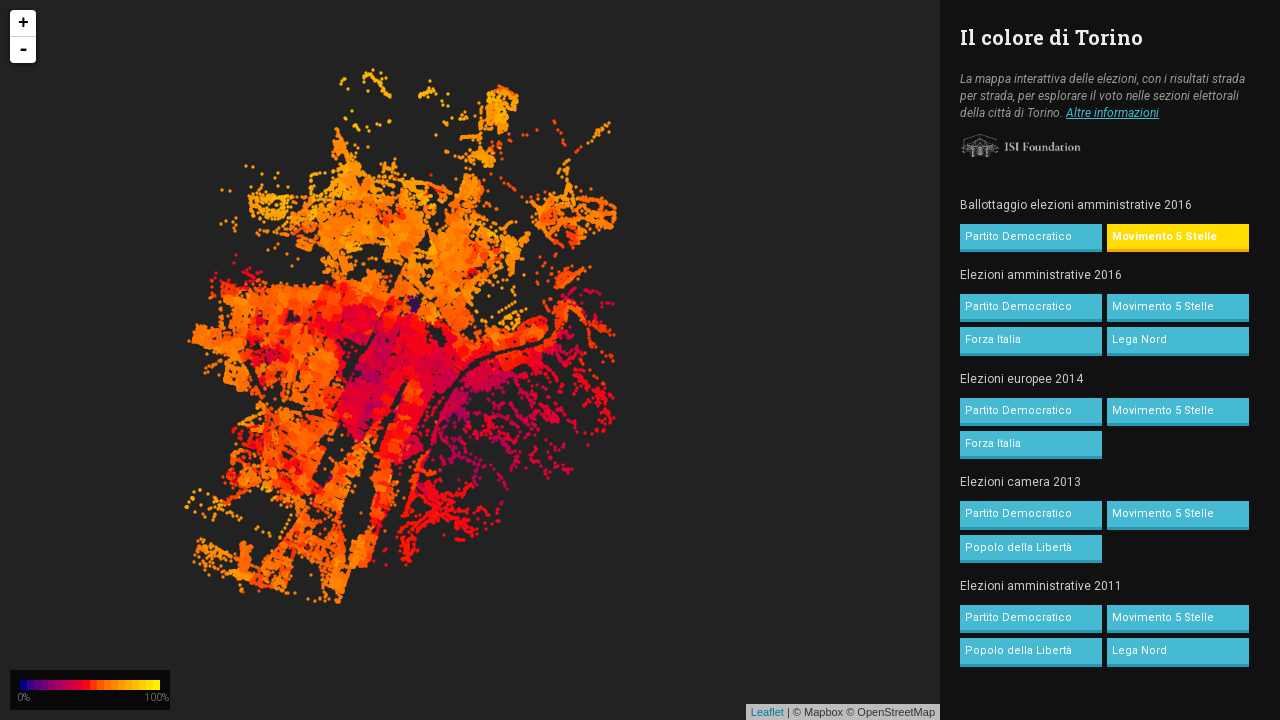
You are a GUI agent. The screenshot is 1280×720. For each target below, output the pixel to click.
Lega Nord (1139, 339)
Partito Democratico (1018, 236)
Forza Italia (993, 339)
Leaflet (767, 712)
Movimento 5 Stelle (1164, 236)
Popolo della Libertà (1018, 547)
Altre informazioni (1112, 113)
